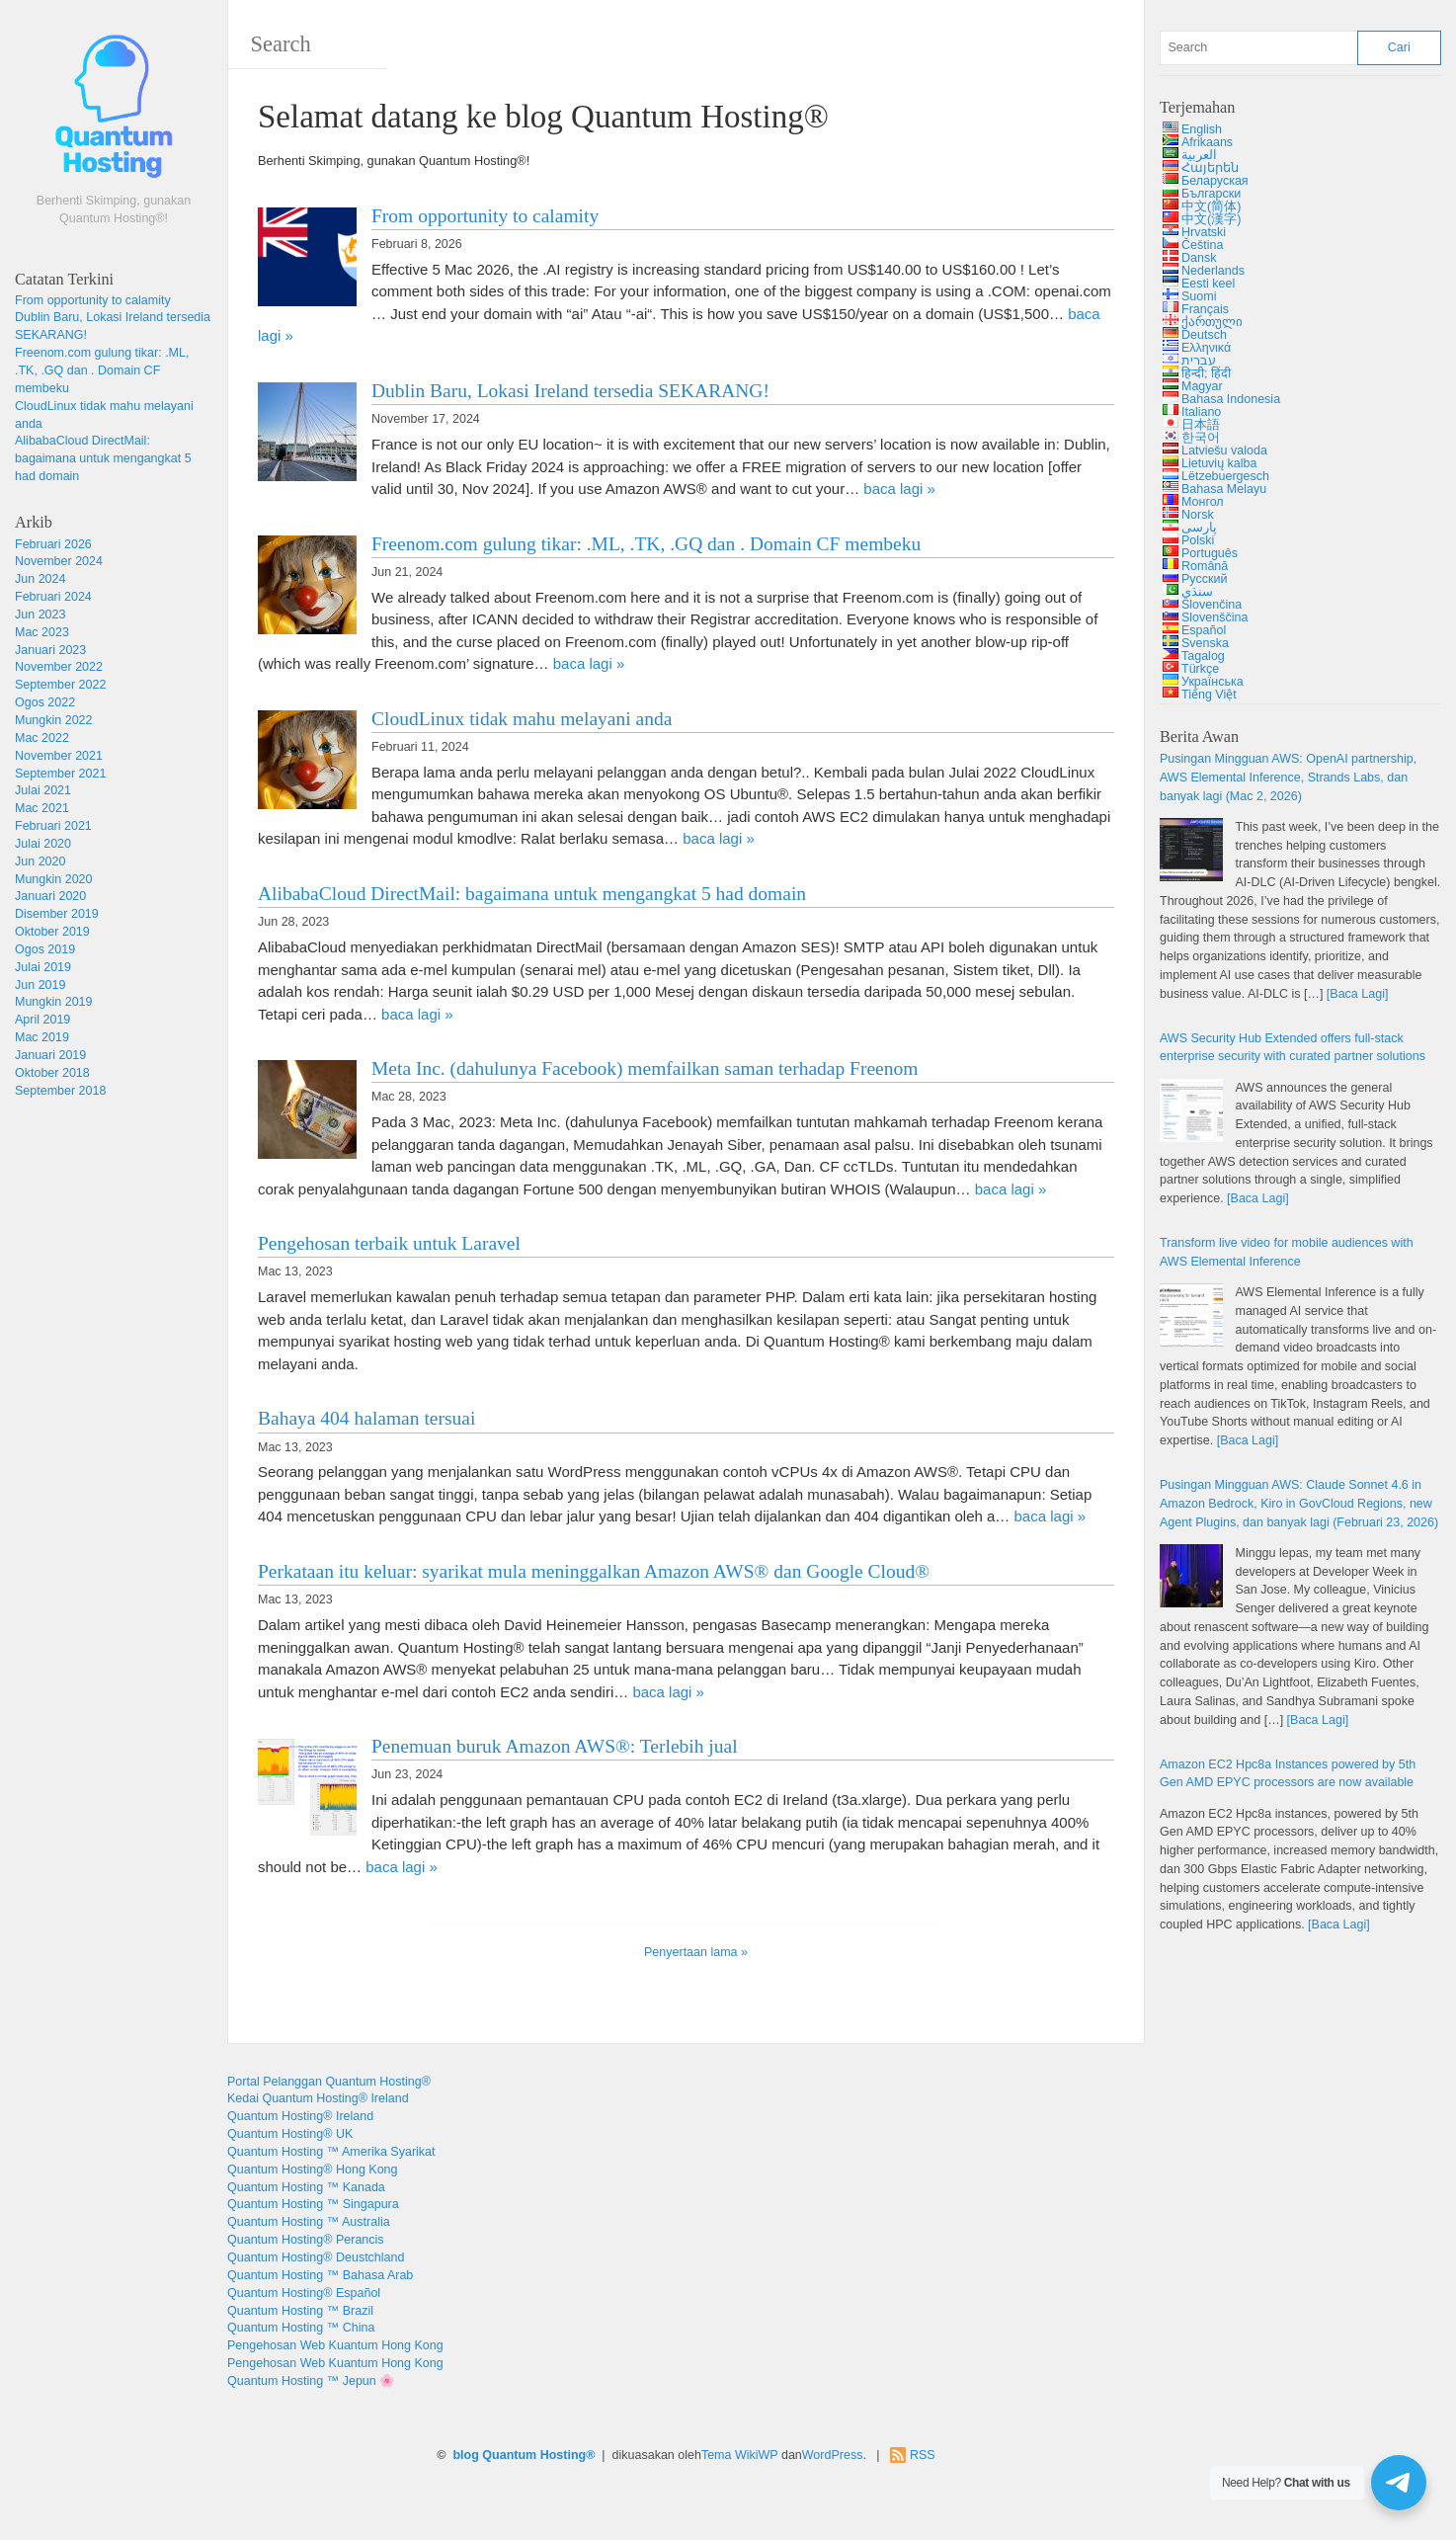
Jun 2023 (40, 614)
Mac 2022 (42, 738)
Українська (1212, 682)
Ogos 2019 (45, 949)
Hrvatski (1203, 232)
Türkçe (1200, 669)
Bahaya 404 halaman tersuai (366, 1418)
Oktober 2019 (52, 932)
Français (1205, 309)
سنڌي (1197, 592)
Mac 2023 (42, 632)
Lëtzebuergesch (1225, 476)
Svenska (1205, 643)
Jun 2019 (40, 985)
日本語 (1200, 425)
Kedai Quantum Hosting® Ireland (318, 2098)
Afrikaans (1207, 142)
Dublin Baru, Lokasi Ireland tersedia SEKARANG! (570, 390)
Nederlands (1213, 271)
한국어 (1200, 438)
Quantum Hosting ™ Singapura (313, 2204)
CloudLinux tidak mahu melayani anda (521, 718)
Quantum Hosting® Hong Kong (312, 2169)
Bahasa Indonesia (1230, 399)
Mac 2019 (42, 1037)
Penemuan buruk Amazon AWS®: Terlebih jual (554, 1746)
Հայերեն (1210, 168)
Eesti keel (1208, 283)
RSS (922, 2455)
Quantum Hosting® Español (303, 2293)
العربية (1199, 155)
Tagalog (1203, 656)
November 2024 (59, 561)
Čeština (1202, 245)
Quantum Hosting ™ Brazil (300, 2311)
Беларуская (1215, 181)
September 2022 (60, 685)
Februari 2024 (53, 597)
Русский (1204, 579)
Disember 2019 (57, 914)
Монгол (1202, 502)
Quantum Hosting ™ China (300, 2328)
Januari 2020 (50, 896)
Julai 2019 (43, 967)
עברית (1198, 361)
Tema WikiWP (739, 2455)
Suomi (1198, 296)
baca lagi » (899, 488)
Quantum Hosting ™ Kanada (306, 2187)
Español (1203, 630)
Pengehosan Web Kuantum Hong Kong (335, 2345)
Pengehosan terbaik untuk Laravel (389, 1243)
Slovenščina (1214, 617)
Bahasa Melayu (1223, 489)
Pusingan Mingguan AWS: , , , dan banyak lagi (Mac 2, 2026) (1288, 777)
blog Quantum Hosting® (523, 2455)
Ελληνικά (1206, 348)
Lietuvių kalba (1218, 463)
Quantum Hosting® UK (290, 2134)
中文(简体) (1211, 206)
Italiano (1201, 412)
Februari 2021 (53, 826)
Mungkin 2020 (54, 879)
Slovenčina (1211, 605)
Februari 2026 (53, 544)
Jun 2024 (40, 579)
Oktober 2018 (52, 1073)
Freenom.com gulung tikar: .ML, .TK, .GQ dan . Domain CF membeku (102, 370)
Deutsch (1204, 335)
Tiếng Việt (1209, 694)
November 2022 (59, 667)
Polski (1197, 540)
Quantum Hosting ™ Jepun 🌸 (311, 2381)
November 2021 (59, 756)
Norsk (1197, 515)
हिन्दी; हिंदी (1206, 373)
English (1201, 129)
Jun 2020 (40, 861)
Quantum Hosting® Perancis (305, 2240)
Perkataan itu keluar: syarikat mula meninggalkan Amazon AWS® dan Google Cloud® (594, 1571)
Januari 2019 (50, 1055)
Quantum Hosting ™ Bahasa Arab (320, 2275)
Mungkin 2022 (54, 720)
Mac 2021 (42, 808)
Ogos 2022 (45, 702)
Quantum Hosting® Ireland (300, 2116)
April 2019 (42, 1019)
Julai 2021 (43, 790)
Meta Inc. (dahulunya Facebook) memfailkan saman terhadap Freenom (644, 1068)
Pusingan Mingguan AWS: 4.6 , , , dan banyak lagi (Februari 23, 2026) (1299, 1503)
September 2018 (60, 1091)
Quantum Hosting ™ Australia (308, 2222)
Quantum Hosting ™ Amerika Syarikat (331, 2152)
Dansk (1198, 258)
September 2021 (60, 773)
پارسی (1199, 527)
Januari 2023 (50, 650)
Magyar (1202, 386)
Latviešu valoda (1224, 450)
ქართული (1212, 322)
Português (1209, 553)
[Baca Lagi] (1358, 994)
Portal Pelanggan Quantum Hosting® (329, 2082)
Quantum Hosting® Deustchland (315, 2257)
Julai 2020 (43, 844)
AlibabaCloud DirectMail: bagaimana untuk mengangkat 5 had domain (103, 458)
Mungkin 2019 (54, 1002)
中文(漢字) (1211, 219)
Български (1211, 194)
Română (1204, 566)
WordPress (832, 2455)
